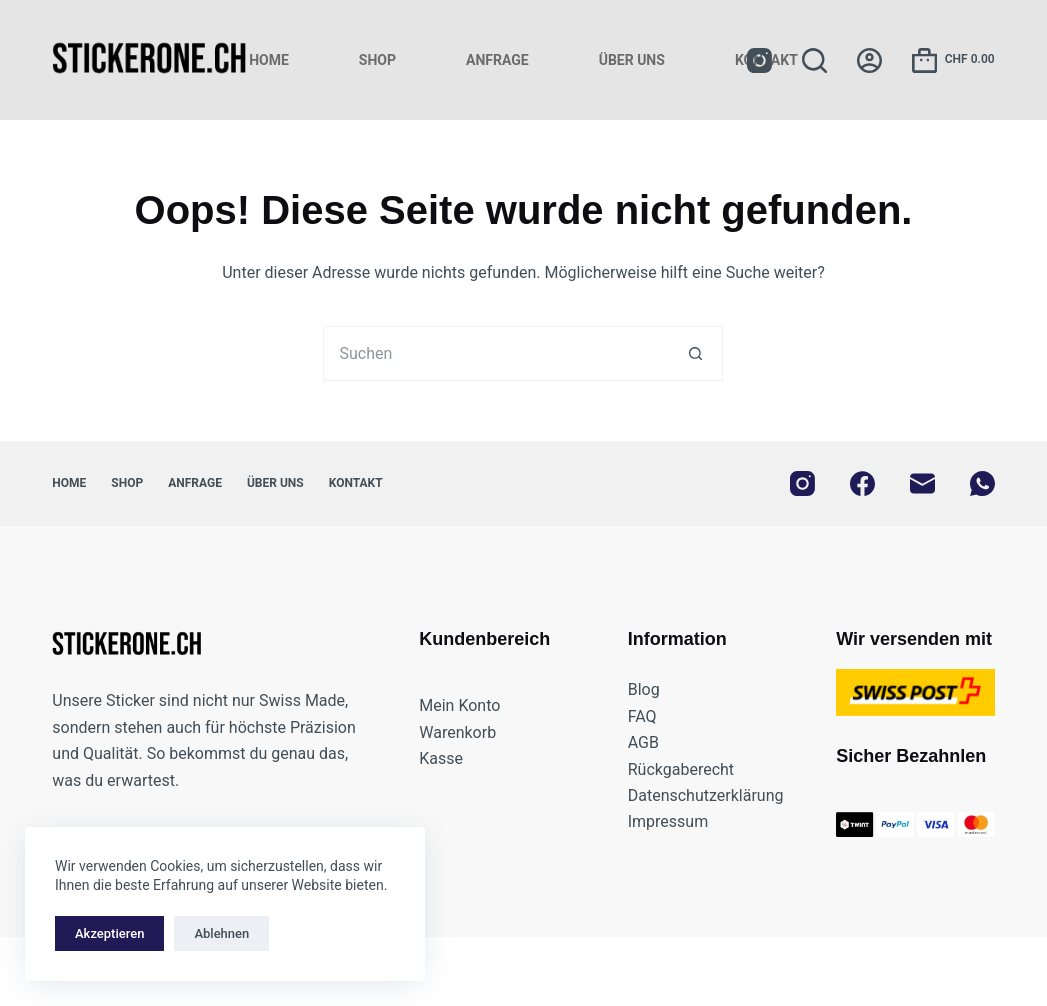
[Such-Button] (695, 353)
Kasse (441, 758)
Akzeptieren (109, 933)
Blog (644, 689)
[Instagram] (759, 60)
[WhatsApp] (982, 483)
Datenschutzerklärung (706, 795)
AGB (643, 742)
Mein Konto (459, 705)
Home (269, 60)
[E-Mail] (922, 483)
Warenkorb (457, 732)
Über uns (632, 60)
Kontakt (356, 483)
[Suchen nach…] (495, 353)
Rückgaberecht (681, 769)
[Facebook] (862, 483)
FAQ (642, 716)
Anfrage (497, 60)
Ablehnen (221, 933)
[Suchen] (814, 60)
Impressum (668, 821)
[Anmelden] (869, 60)
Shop (377, 60)
